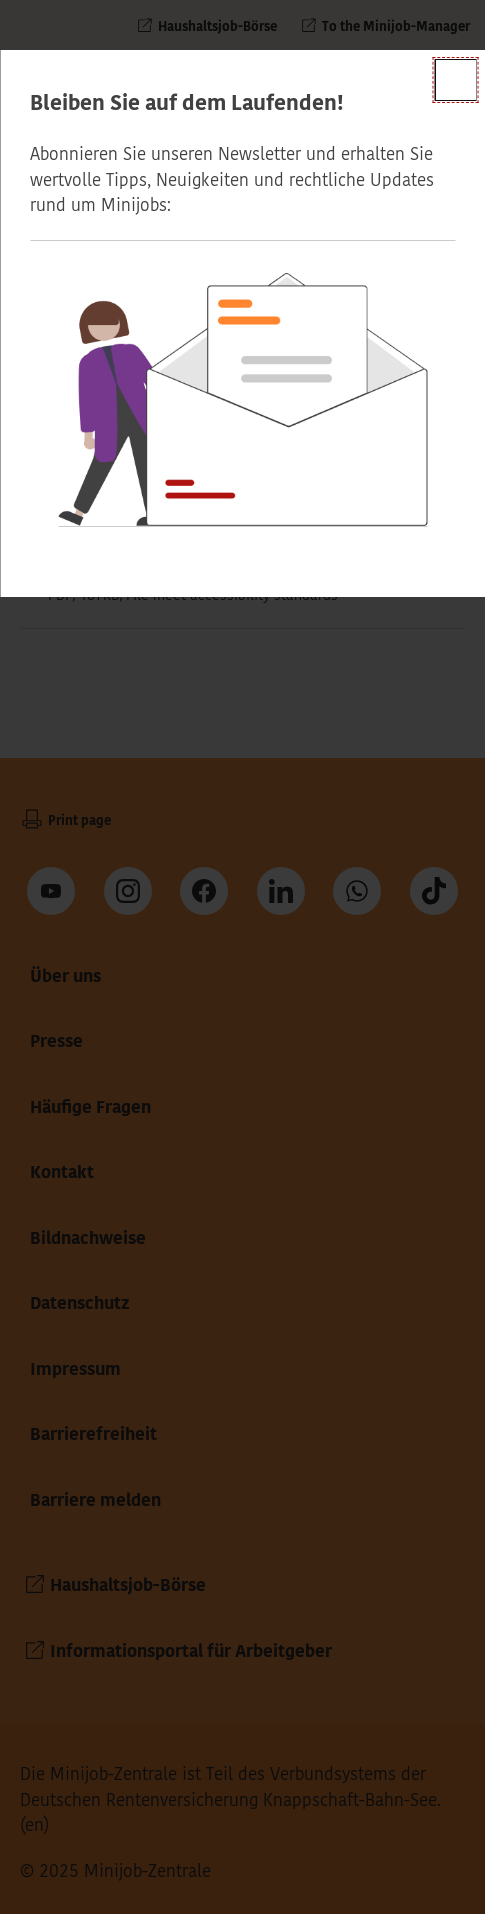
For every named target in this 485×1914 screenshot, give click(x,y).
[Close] (455, 80)
